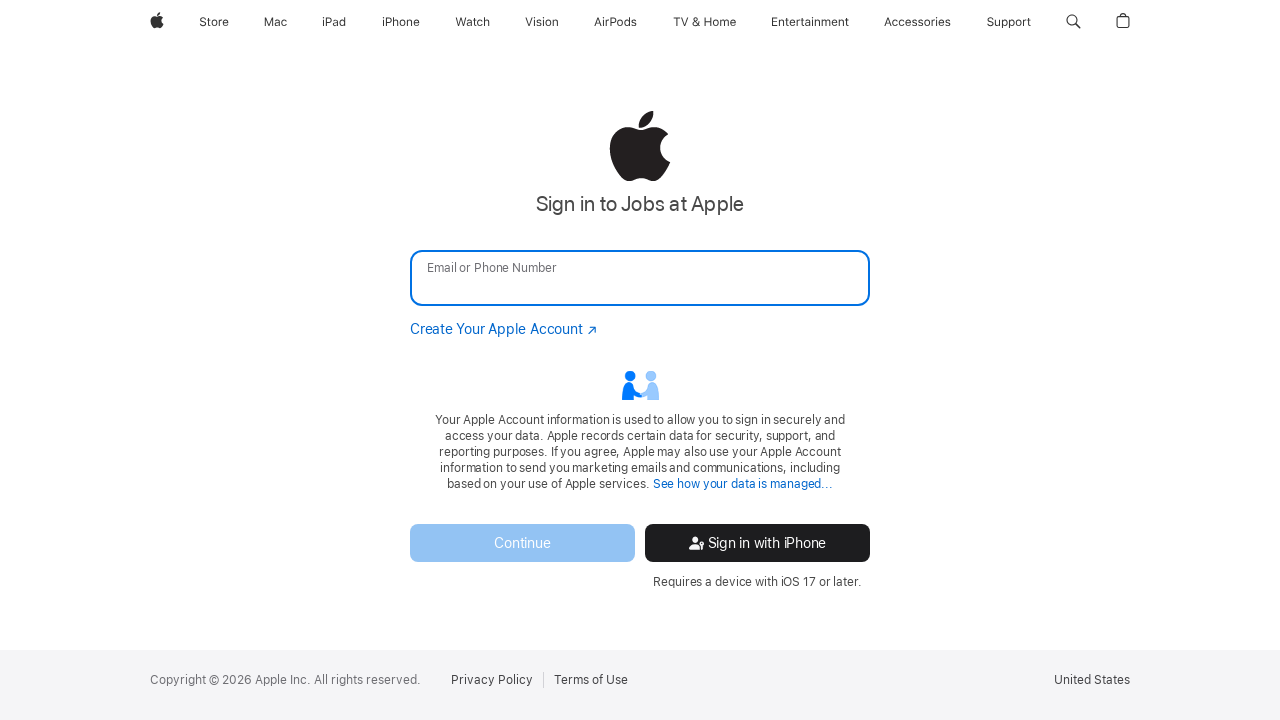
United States (1092, 680)
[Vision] (542, 22)
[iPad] (334, 22)
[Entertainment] (810, 22)
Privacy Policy (492, 680)
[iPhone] (401, 22)
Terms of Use (591, 680)
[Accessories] (917, 22)
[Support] (1009, 22)
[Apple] (157, 22)
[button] (1073, 22)
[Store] (214, 22)
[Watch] (472, 22)
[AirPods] (615, 22)
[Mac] (275, 22)
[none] (640, 350)
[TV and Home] (704, 22)
